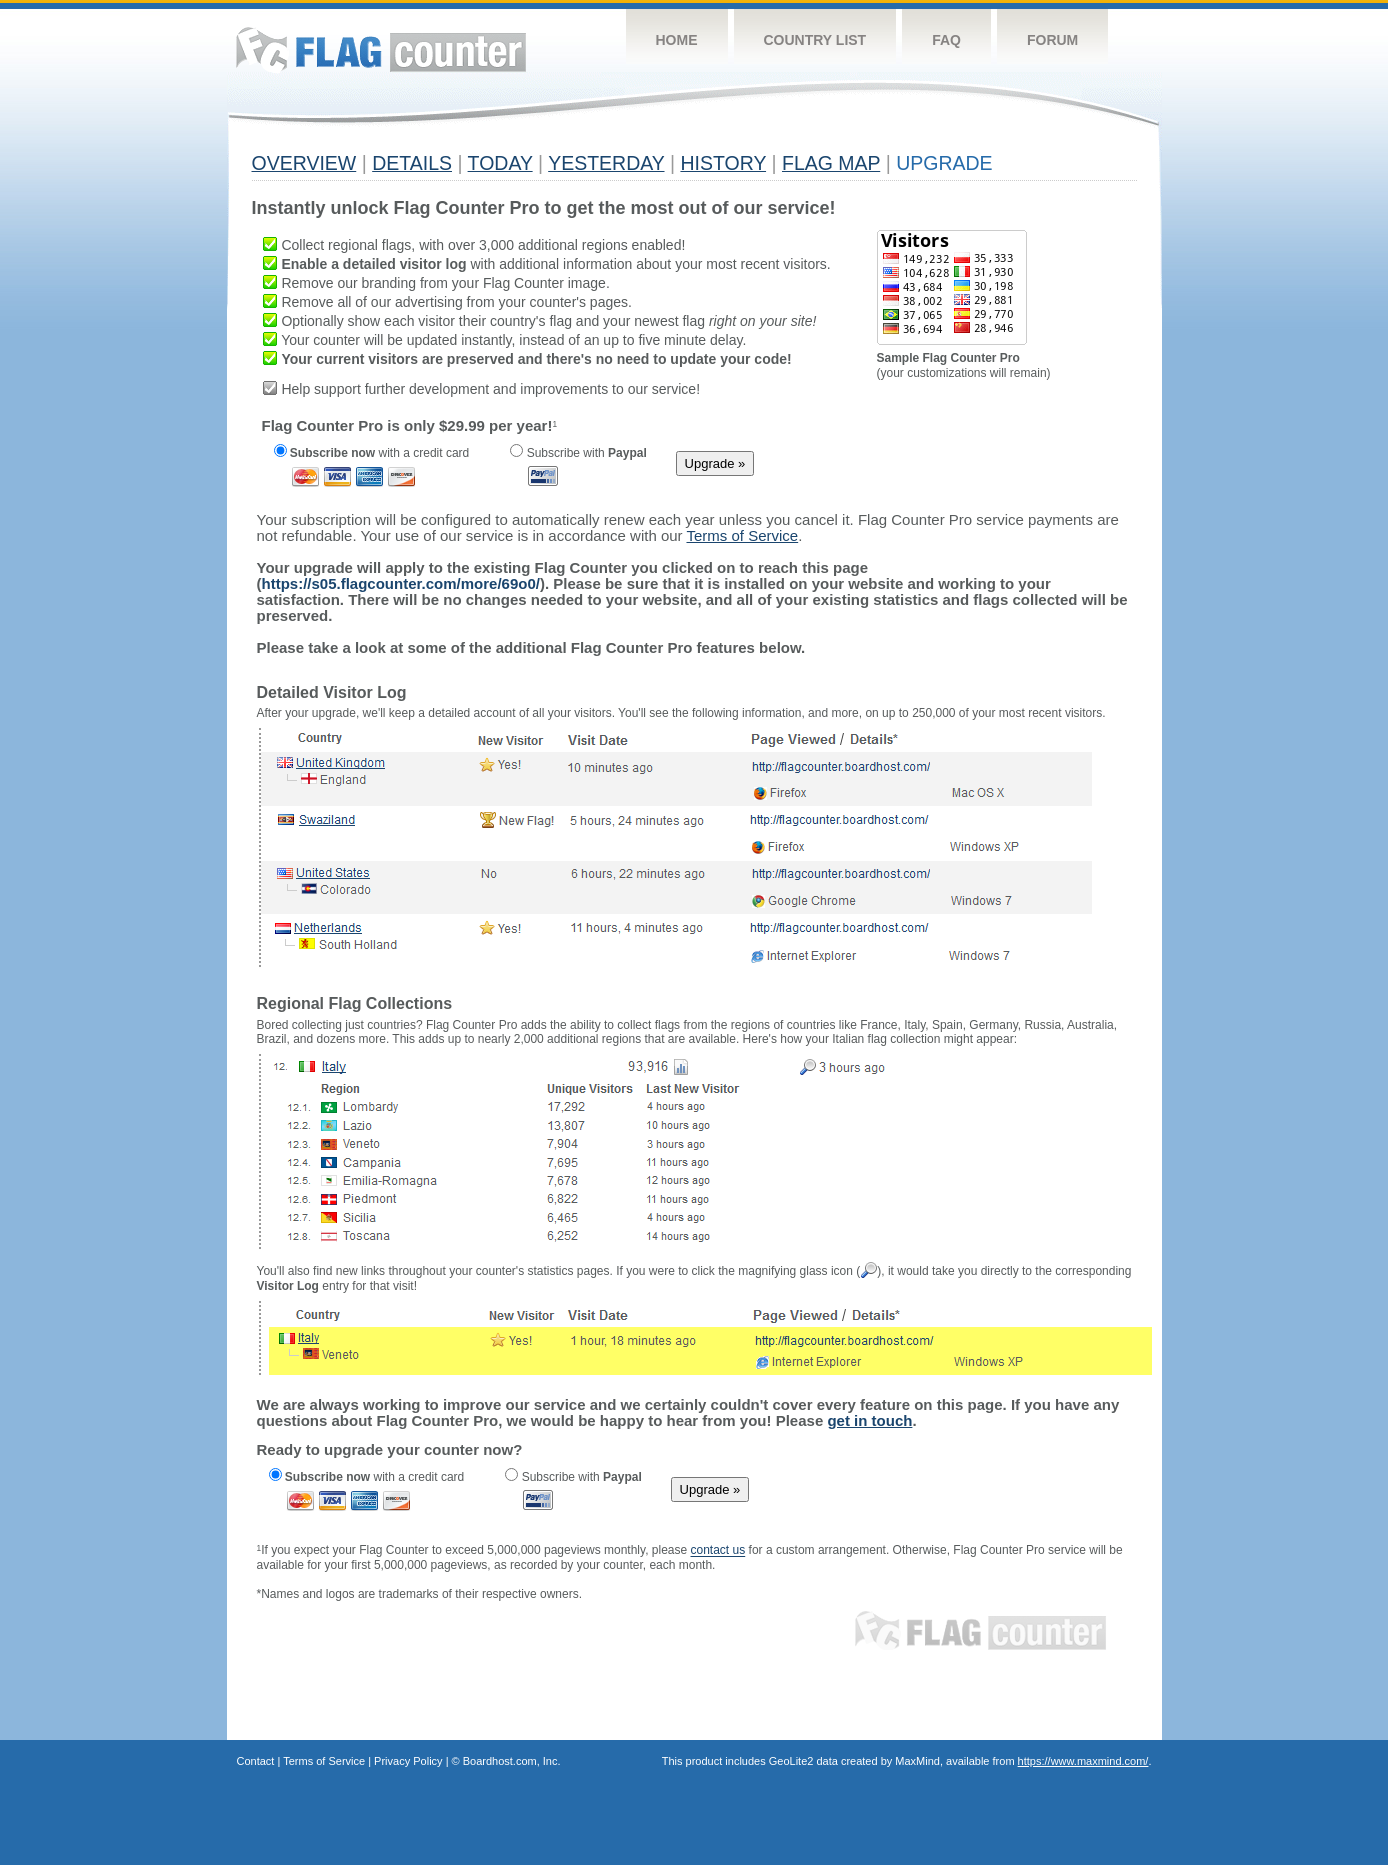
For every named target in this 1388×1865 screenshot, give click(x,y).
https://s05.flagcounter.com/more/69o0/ (401, 583)
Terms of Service (324, 1761)
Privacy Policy (408, 1761)
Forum (1052, 40)
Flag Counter (381, 49)
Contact (256, 1761)
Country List (815, 40)
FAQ (946, 40)
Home (677, 40)
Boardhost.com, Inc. (512, 1761)
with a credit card (372, 453)
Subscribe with (578, 453)
